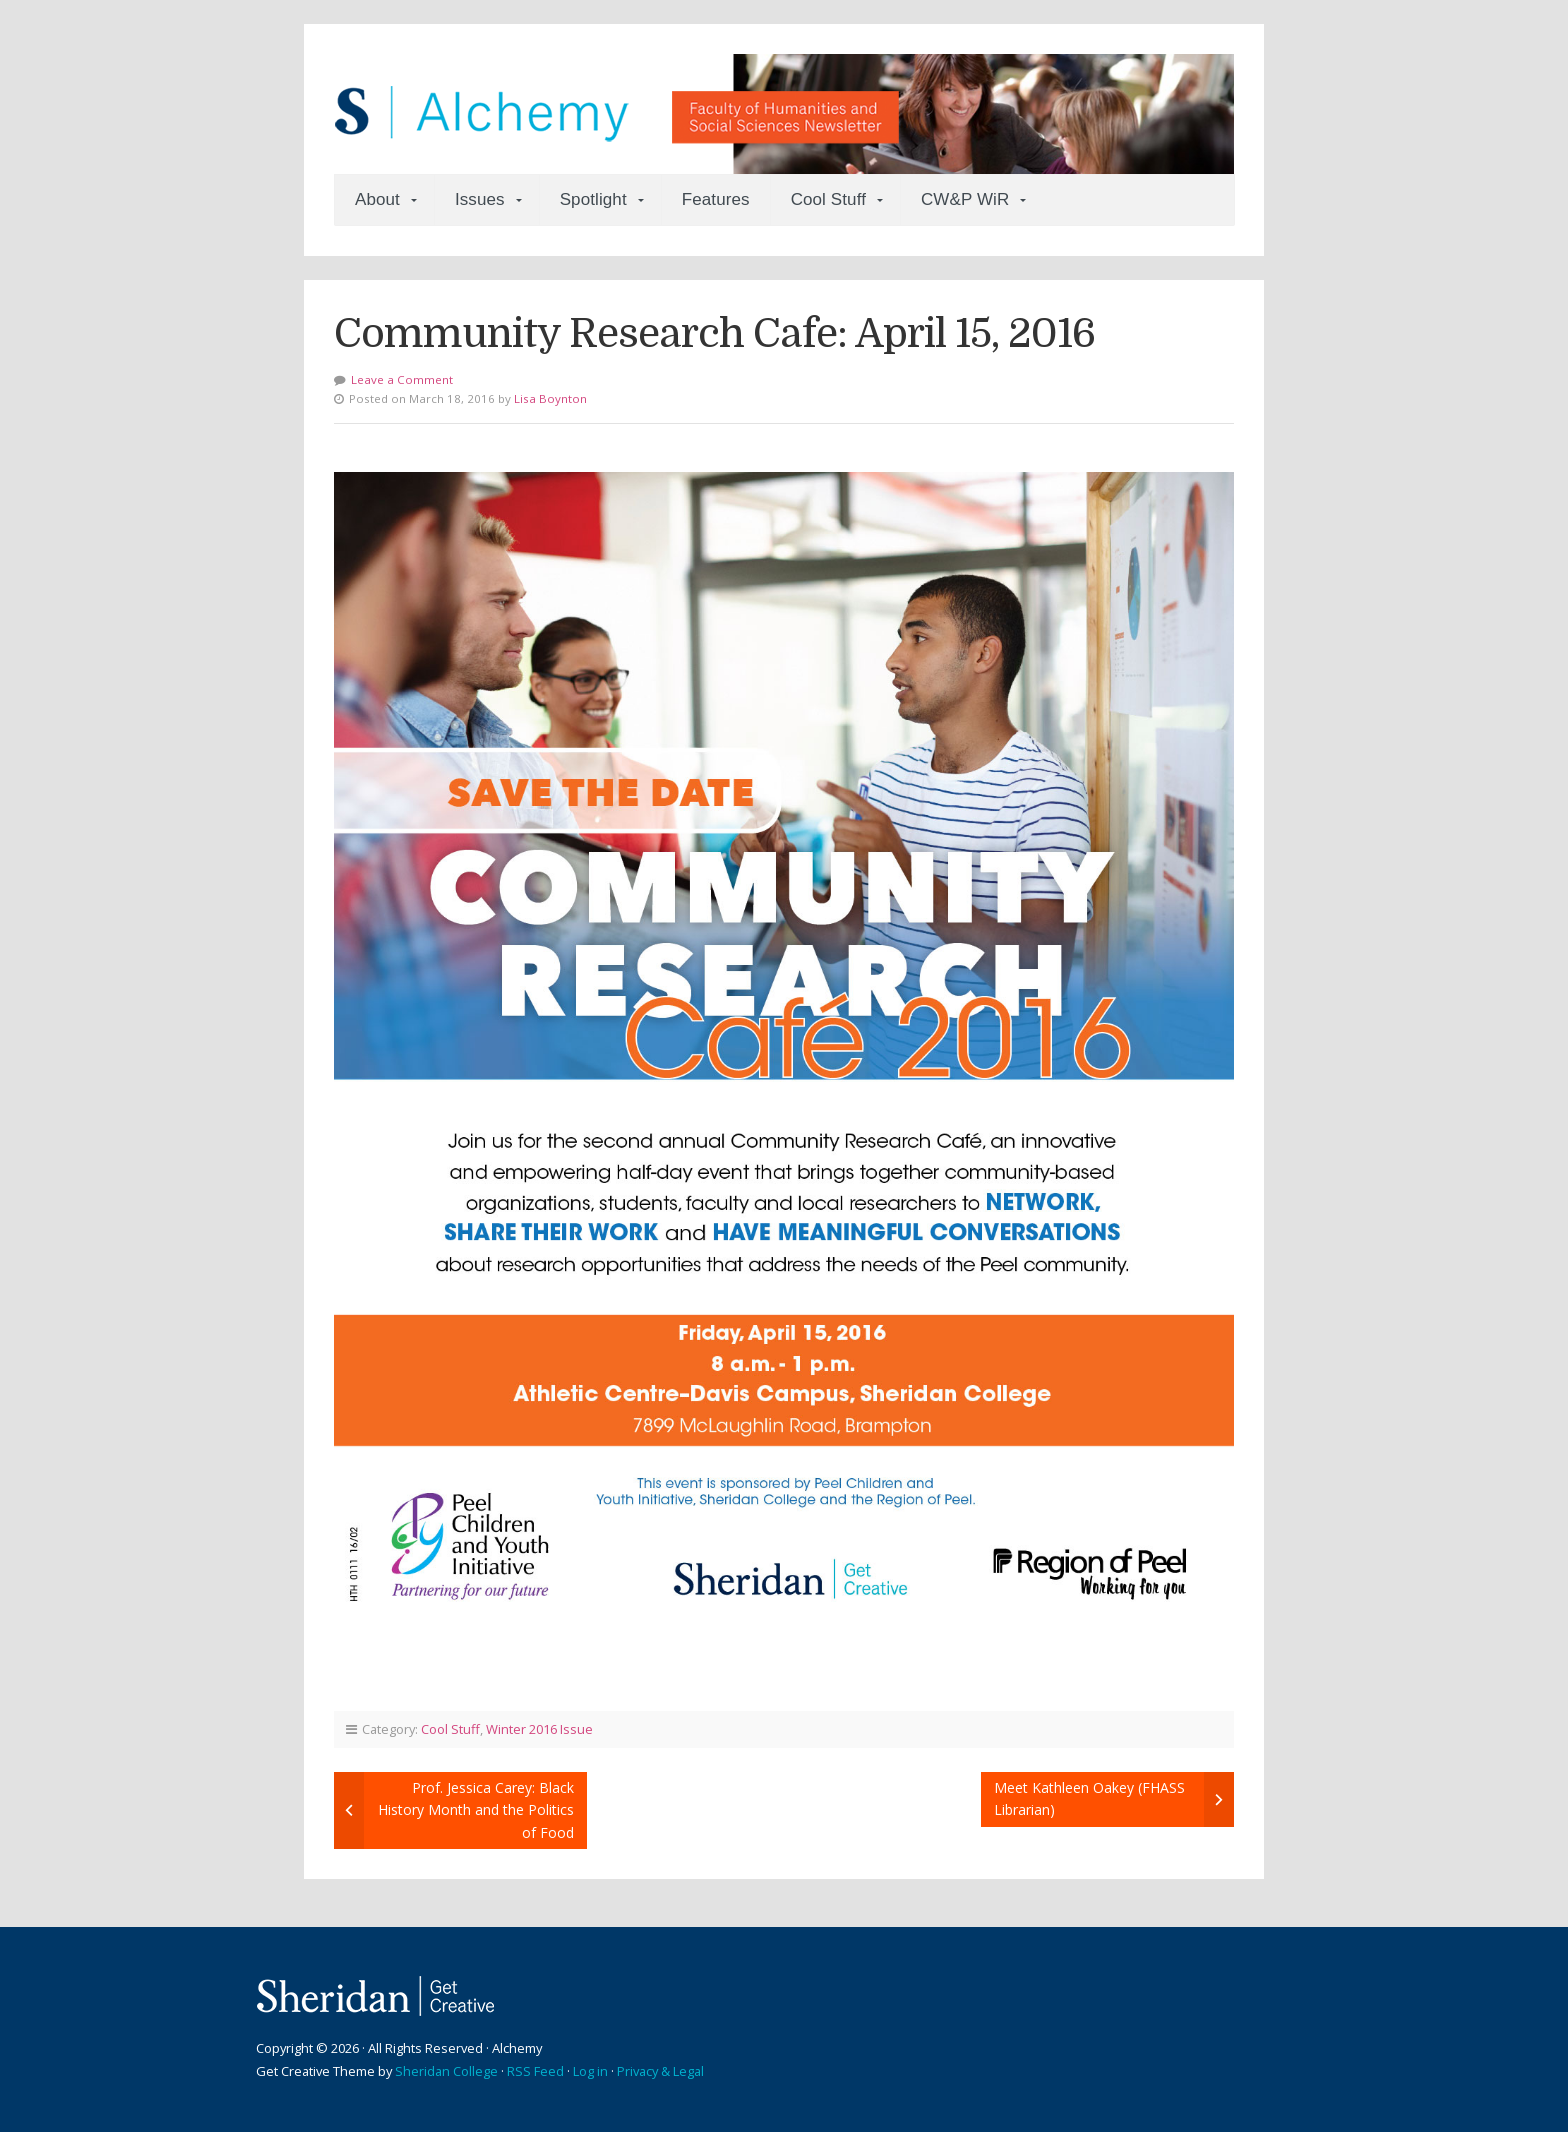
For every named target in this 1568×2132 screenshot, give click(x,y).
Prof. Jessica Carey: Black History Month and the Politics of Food (476, 1810)
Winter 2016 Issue (539, 1729)
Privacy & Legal (660, 2071)
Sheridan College (446, 2071)
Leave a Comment (402, 379)
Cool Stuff (828, 199)
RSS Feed (535, 2071)
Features (716, 199)
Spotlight (593, 199)
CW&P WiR (965, 199)
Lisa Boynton (550, 398)
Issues (480, 199)
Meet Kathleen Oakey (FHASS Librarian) (1089, 1798)
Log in (590, 2071)
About (377, 199)
